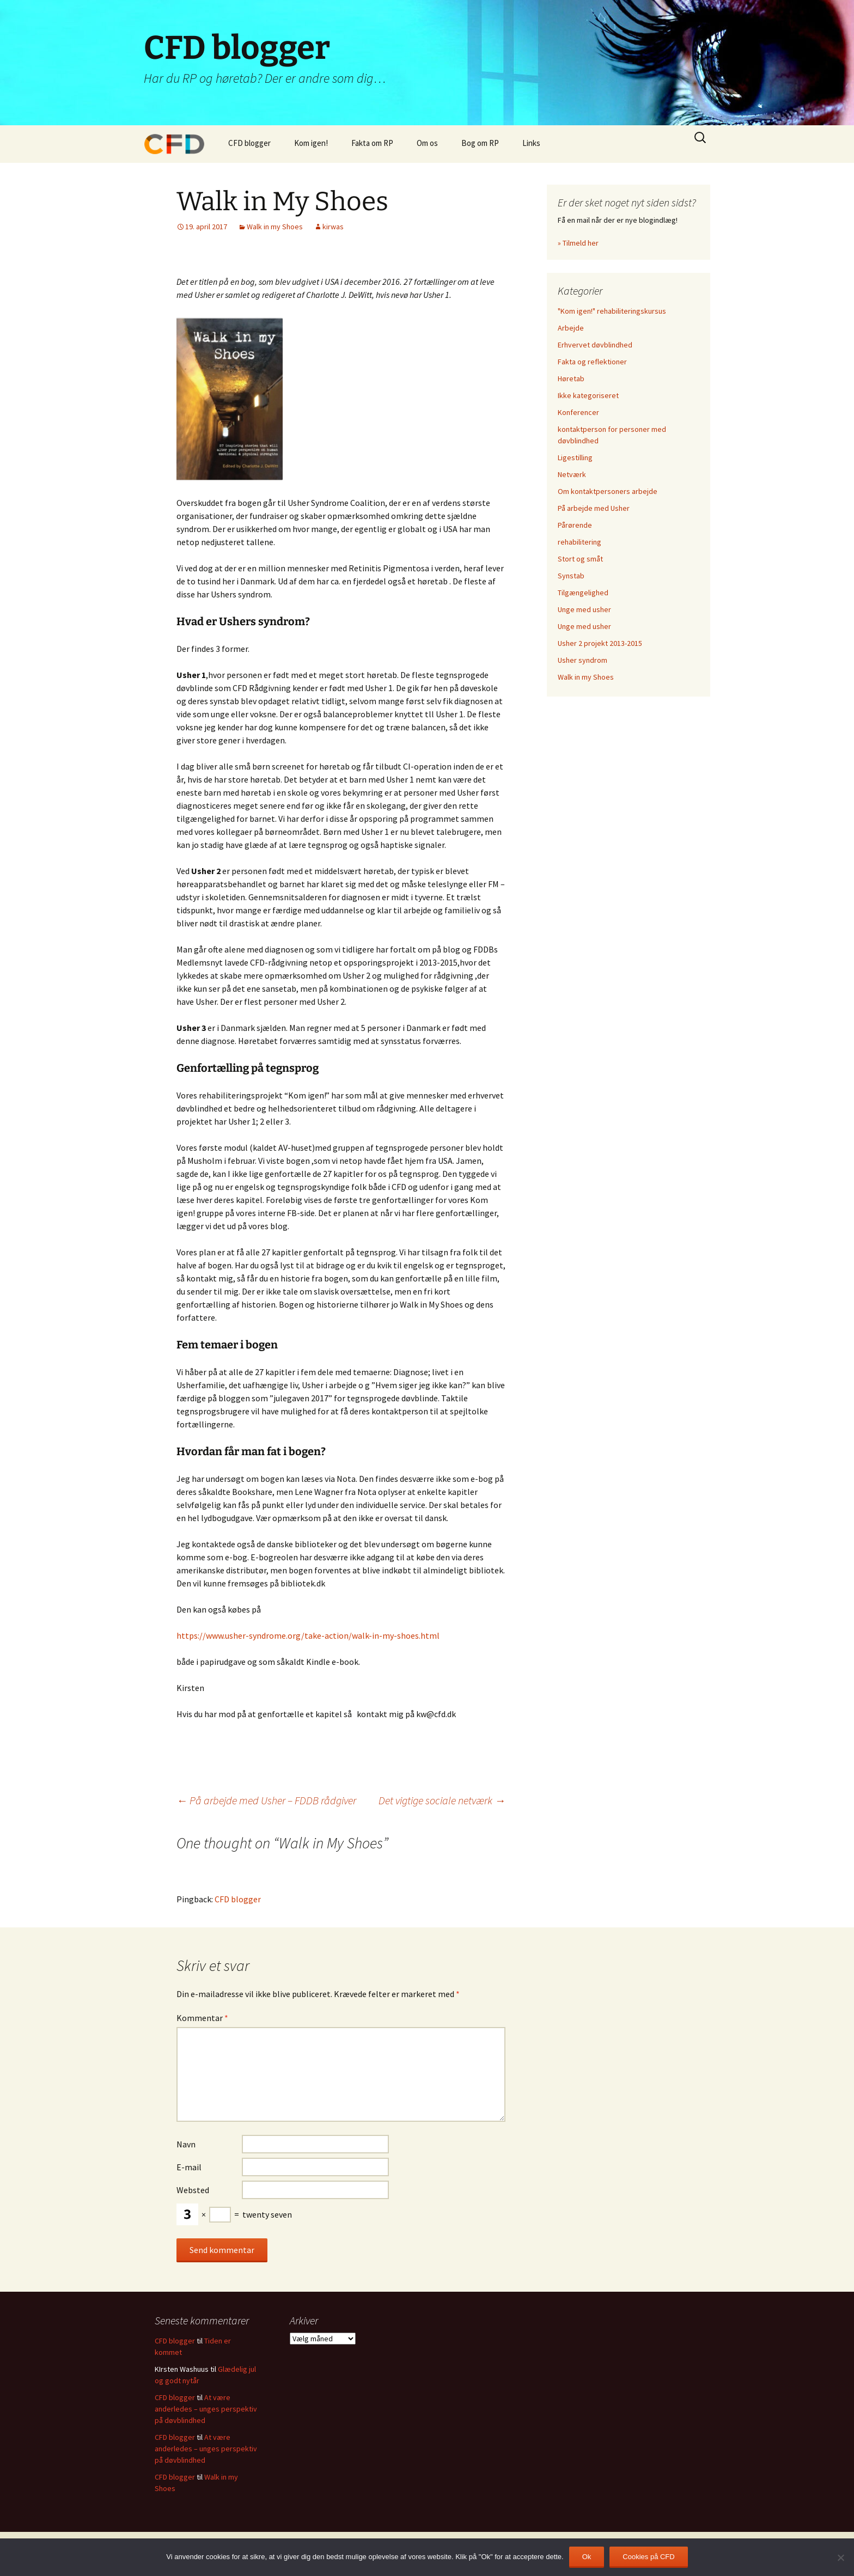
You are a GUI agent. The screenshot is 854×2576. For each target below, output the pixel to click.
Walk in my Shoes (275, 226)
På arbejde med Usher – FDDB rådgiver (266, 1800)
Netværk (572, 474)
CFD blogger (249, 143)
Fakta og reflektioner (592, 362)
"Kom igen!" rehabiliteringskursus (612, 311)
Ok (586, 2557)
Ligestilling (575, 457)
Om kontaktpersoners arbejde (607, 491)
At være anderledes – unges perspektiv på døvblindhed (206, 2408)
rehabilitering (579, 542)
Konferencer (578, 412)
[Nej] (840, 2557)
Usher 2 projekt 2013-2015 (600, 643)
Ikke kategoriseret (588, 395)
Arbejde (571, 328)
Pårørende (575, 525)
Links (531, 143)
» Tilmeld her (578, 243)
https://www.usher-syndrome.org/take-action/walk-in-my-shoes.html (308, 1635)
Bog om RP (480, 143)
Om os (427, 143)
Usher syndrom (582, 660)
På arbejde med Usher (594, 508)
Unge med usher (584, 609)
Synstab (571, 576)
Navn (186, 2144)
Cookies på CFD (648, 2557)
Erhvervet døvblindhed (595, 345)
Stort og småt (580, 559)
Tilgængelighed (583, 592)
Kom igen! (311, 143)
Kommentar (202, 2017)
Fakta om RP (372, 143)
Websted (192, 2189)
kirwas (333, 226)
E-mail (189, 2167)
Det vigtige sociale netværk (442, 1800)
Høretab (571, 378)
